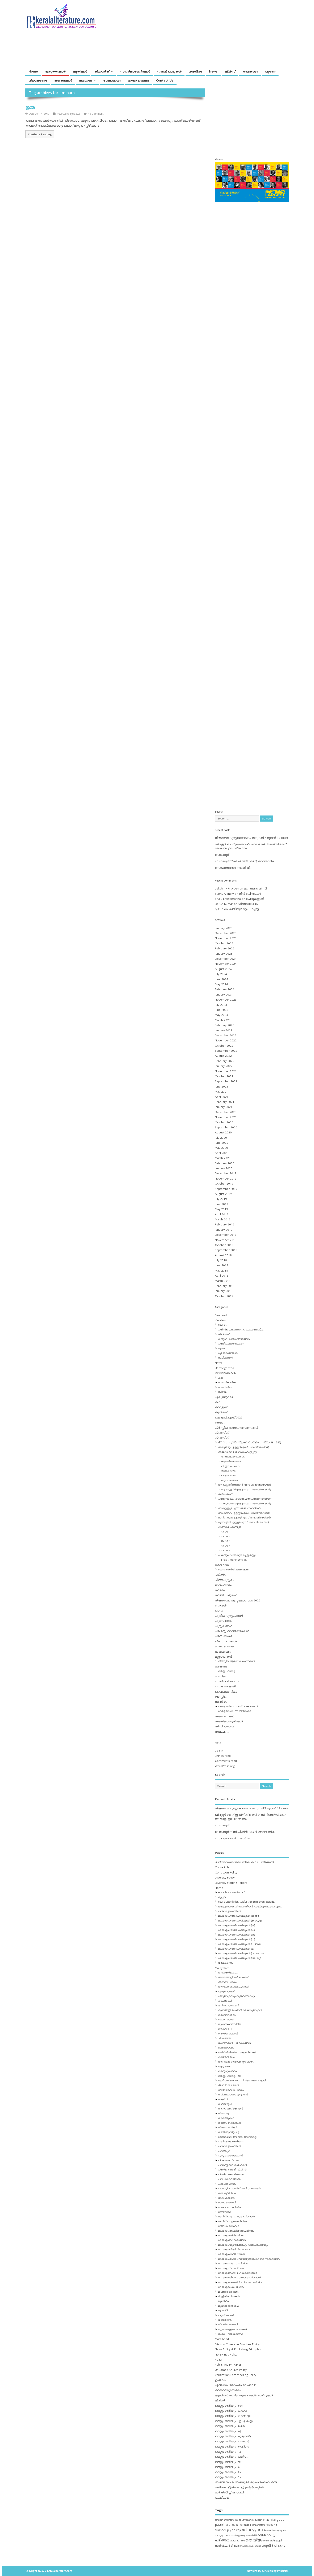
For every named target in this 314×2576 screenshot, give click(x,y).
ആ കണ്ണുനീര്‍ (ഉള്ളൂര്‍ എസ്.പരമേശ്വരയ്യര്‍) (244, 1484)
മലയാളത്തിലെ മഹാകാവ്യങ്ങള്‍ (237, 2273)
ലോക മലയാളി (225, 1686)
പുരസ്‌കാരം (223, 1621)
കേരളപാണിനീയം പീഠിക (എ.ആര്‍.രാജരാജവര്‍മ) (246, 1901)
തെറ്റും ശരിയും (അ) (229, 2076)
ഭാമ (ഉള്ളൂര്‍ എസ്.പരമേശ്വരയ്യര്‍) (239, 1508)
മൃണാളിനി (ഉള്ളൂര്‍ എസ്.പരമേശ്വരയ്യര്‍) (243, 1522)
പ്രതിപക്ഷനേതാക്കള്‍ (230, 1343)
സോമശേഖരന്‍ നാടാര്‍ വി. (233, 868)
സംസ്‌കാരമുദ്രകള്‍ (135, 71)
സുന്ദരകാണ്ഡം (229, 1480)
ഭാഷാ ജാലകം (138, 80)
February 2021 (224, 1102)
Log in (219, 1751)
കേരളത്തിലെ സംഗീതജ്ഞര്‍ (234, 1711)
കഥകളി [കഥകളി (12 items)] (257, 2535)
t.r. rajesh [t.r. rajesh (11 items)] (238, 2530)
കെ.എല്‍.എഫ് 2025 (228, 1417)
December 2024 (225, 959)
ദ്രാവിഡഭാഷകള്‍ (228, 2085)
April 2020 (221, 1153)
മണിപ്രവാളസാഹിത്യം (232, 2221)
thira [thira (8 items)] (266, 2530)
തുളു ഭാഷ (224, 2066)
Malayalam (222, 1968)
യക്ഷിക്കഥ (222, 2498)
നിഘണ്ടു (223, 2113)
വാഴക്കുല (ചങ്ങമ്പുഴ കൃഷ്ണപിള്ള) (236, 1555)
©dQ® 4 (225, 1545)
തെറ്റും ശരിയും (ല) (228, 2472)
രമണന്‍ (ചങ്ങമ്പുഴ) (229, 1527)
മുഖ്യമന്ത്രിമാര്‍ (227, 1353)
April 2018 (221, 1275)
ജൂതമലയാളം (226, 2047)
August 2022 (223, 1056)
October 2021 (224, 1076)
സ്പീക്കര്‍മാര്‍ (225, 1357)
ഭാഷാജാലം (111, 80)
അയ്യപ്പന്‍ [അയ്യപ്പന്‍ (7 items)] (236, 2535)
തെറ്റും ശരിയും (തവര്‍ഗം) (232, 2446)
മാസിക (220, 1676)
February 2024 (224, 989)
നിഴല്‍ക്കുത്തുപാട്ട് (228, 2132)
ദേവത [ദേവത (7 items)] (266, 2540)
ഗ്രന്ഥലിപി (225, 2029)
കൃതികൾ (80, 71)
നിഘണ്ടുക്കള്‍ (226, 2118)
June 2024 (221, 979)
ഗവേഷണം (222, 1565)
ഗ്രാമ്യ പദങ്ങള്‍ (228, 2033)
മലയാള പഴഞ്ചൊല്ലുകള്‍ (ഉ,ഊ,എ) (240, 1920)
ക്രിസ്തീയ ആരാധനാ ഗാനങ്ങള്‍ (236, 1428)
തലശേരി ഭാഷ (226, 2057)
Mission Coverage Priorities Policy (237, 2344)
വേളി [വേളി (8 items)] (236, 2545)
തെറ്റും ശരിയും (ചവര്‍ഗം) (232, 2441)
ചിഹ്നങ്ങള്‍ (224, 2038)
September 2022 (226, 1051)
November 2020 (226, 1117)
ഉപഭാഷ (220, 2380)
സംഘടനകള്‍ (224, 1716)
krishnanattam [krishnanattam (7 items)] (257, 2524)
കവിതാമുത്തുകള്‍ (228, 2005)
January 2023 (223, 1030)
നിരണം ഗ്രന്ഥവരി (229, 2123)
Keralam (220, 1320)
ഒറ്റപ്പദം (222, 1897)
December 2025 (225, 933)
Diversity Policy (225, 1877)
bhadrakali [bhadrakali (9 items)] (269, 2520)
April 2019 (221, 1214)
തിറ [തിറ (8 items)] (243, 2540)
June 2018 (221, 1265)
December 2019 (225, 1173)
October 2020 (224, 1122)
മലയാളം (85, 80)
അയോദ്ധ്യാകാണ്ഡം (233, 1456)
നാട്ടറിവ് (223, 2099)
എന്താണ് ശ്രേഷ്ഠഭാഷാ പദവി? (235, 2385)
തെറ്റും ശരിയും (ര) (227, 2467)
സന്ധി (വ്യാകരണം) (230, 2334)
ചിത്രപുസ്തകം (224, 1580)
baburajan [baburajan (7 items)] (257, 2519)
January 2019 (223, 1230)
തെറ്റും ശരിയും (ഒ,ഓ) (230, 2426)
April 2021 (221, 1097)
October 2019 (224, 1183)
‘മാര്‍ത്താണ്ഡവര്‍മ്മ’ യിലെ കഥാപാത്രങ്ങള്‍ (244, 1862)
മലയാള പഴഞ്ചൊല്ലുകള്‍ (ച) (236, 1930)
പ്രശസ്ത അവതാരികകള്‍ (232, 1631)
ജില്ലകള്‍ (224, 1334)
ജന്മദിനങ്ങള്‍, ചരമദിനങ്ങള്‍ (234, 2043)
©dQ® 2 (225, 1536)
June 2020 (221, 1143)
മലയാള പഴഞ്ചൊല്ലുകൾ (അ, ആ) (239, 1958)
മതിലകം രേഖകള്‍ (228, 2226)
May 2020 (221, 1148)
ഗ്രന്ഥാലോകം (248, 904)
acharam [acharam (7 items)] (219, 2519)
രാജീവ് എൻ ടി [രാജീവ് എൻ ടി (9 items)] (224, 2545)
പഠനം (219, 1610)
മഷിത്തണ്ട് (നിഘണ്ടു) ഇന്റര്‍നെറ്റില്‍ (239, 2487)
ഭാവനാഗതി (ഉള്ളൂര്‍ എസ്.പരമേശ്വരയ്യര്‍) (244, 1513)
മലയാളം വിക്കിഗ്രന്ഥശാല (234, 2249)
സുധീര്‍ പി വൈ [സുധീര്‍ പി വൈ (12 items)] (273, 2545)
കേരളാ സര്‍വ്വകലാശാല (233, 1569)
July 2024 (221, 974)
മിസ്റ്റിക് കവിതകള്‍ (228, 2296)
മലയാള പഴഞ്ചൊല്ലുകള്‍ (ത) (236, 1934)
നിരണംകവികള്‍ (227, 2127)
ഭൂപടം (221, 1348)
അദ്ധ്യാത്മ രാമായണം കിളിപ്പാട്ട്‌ (237, 1452)
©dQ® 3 (225, 1541)
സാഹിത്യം (225, 1387)
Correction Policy (226, 1872)
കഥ (217, 1402)
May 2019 (221, 1209)
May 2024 (221, 984)
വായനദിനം (225, 2320)
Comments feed (226, 1761)
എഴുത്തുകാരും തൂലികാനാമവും (236, 1996)
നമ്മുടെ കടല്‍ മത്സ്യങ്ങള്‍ (234, 1339)
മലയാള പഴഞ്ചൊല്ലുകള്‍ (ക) (236, 1925)
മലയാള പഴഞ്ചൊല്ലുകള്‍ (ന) (236, 1939)
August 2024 (223, 969)
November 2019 (226, 1178)
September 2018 (226, 1250)
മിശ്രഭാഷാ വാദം (228, 2291)
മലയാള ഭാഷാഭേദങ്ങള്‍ (232, 2240)
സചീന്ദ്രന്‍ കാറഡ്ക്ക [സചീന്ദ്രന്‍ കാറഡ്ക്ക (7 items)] (250, 2545)
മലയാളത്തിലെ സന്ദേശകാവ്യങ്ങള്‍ (239, 2277)
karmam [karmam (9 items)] (245, 2525)
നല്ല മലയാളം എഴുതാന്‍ (233, 2094)
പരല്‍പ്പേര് (224, 2151)
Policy (218, 2359)
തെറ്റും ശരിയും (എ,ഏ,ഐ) (234, 2421)
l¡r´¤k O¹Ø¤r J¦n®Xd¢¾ (234, 1559)
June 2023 (221, 1010)
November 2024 (226, 964)
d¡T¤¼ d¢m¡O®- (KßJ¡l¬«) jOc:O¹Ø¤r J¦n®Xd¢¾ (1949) (249, 1442)
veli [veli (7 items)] (271, 2530)
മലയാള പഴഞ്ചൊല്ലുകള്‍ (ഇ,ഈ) (239, 1915)
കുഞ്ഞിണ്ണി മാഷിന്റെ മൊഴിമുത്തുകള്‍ (240, 2010)
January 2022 (223, 1066)
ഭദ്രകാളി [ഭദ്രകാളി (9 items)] (276, 2540)
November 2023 (226, 999)
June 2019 (221, 1204)
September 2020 (226, 1127)
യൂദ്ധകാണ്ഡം (228, 1475)
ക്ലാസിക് (101, 71)
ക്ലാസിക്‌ (222, 1433)
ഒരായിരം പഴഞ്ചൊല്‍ (231, 1892)
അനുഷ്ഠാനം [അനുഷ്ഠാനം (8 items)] (279, 2530)
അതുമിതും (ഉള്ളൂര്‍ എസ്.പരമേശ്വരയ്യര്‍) (243, 1447)
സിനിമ (222, 1392)
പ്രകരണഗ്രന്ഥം (228, 2160)
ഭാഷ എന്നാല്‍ (226, 2198)
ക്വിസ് (230, 71)
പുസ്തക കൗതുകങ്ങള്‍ (230, 2155)
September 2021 (226, 1081)
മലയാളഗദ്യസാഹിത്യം (233, 2263)
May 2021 (221, 1091)
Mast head (222, 2339)
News (213, 71)
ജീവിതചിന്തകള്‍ (250, 894)
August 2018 (223, 1255)
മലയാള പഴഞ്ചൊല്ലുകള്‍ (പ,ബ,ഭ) (239, 1944)
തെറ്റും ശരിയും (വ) (228, 2477)
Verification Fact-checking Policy (235, 2375)
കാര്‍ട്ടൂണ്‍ (221, 1407)
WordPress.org (225, 1766)
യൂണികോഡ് (225, 2315)
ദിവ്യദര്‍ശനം (226, 1494)
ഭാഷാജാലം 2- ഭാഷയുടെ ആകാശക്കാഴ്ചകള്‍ (246, 2482)
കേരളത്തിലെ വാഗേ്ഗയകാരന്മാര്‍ (238, 1706)
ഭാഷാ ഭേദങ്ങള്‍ (227, 2202)
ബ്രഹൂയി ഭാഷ (227, 2193)
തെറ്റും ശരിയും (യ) (228, 2462)
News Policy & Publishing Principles (238, 2349)
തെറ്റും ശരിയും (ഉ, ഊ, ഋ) (233, 2416)
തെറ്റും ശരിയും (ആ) (229, 2405)
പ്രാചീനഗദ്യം (227, 2184)
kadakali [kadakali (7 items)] (235, 2524)
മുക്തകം (223, 2301)
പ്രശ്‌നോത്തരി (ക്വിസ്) (232, 2169)
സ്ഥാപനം (222, 1731)
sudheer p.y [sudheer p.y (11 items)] (223, 2530)
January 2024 (223, 994)
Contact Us (164, 80)
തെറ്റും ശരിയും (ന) (228, 2451)
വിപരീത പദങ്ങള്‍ (228, 2324)
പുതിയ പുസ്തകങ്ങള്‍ (229, 1616)
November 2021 (226, 1071)
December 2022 (225, 1035)
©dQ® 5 (225, 1550)
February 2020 (224, 1163)
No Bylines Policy (226, 2354)
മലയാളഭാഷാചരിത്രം (231, 2287)
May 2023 (221, 1015)
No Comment (95, 113)
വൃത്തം (270, 71)
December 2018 (225, 1235)
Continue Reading (40, 134)
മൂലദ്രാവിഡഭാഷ (228, 2306)
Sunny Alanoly (224, 894)
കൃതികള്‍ (221, 1412)
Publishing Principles (228, 2364)
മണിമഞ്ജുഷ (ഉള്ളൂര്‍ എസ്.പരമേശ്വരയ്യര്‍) (244, 1517)
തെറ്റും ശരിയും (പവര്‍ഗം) (232, 2456)
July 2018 (221, 1260)
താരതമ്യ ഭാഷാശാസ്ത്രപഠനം (236, 2061)
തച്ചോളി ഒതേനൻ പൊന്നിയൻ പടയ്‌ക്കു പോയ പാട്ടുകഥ (250, 1906)
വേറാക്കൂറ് (222, 855)
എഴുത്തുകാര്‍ (55, 71)
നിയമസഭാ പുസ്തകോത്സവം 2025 (237, 1600)
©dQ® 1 (225, 1531)
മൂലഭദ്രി (223, 2310)
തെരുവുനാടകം (227, 2071)
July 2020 (221, 1138)
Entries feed (223, 1756)
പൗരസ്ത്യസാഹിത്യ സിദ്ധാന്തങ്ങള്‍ (239, 2188)
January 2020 (223, 1168)
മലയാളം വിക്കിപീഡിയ (231, 2254)
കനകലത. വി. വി (255, 888)
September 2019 (226, 1189)
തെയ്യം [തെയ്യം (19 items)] (253, 2540)
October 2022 (224, 1046)
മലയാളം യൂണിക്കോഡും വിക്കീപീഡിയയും (243, 2245)
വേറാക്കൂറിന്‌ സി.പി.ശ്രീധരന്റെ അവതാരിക (244, 861)
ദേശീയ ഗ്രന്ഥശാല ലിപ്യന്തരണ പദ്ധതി (242, 2080)
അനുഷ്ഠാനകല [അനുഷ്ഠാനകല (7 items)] (222, 2535)
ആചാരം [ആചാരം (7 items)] (246, 2535)
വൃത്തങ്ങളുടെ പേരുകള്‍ (232, 2329)
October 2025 (224, 943)
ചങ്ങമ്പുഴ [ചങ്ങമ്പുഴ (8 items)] (235, 2540)
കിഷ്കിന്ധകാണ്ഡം (230, 1466)
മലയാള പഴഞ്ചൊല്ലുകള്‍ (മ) (236, 1948)
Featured (221, 1315)
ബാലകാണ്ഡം (228, 1470)
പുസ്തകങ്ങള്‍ (223, 1626)
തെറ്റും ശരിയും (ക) (228, 2431)
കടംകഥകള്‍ (63, 80)
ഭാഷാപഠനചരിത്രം (229, 2207)
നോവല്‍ (220, 1605)
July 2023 (221, 1005)
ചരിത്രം (220, 1575)
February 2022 (224, 1061)
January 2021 (223, 1107)
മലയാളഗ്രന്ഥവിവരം (231, 2268)
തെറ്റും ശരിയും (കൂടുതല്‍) (233, 2436)
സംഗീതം (195, 71)
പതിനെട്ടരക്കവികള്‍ (229, 1911)
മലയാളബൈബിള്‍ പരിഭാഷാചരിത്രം (240, 2282)
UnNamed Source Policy (231, 2370)
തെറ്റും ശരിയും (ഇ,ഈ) (231, 2411)
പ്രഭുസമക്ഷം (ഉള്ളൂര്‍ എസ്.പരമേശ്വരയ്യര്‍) (245, 1498)
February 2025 (224, 948)
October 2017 (224, 1296)
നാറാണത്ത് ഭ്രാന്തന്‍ (230, 2108)
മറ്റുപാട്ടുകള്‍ (223, 1656)
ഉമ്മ (29, 107)
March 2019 (222, 1219)
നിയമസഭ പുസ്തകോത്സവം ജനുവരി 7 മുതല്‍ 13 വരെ (251, 838)
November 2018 (226, 1240)
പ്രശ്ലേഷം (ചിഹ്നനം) (230, 2174)
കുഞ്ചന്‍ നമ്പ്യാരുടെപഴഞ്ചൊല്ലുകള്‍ (244, 2395)
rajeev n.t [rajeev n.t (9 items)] (271, 2525)
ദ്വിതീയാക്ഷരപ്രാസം (231, 2090)
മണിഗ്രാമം (225, 2212)
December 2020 (225, 1112)
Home (33, 71)
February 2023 (224, 1025)
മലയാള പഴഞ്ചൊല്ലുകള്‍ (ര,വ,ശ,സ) (241, 1953)
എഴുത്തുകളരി (226, 1991)
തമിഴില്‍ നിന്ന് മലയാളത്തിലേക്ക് (236, 2052)
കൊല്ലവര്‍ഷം (227, 2015)
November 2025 (226, 938)
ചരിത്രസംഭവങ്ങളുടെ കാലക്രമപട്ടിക (240, 1329)
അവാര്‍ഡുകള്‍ (225, 1373)
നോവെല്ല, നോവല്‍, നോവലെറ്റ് (237, 2137)
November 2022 (226, 1040)
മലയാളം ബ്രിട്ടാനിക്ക (230, 2235)
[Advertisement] (208, 33)
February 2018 (224, 1286)
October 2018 (224, 1245)
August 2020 (223, 1132)
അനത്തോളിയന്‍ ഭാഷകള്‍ (233, 1977)
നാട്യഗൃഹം (225, 2104)
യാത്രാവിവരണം (227, 1681)
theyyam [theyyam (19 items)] (254, 2529)
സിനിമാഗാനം (224, 1726)
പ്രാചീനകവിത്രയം (229, 2179)
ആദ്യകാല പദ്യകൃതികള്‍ (233, 1986)
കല (220, 1377)
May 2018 (221, 1270)
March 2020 (222, 1158)
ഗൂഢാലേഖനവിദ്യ (229, 2024)
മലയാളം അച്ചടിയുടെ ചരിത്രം (236, 2230)
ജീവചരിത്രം (223, 1585)
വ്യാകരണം (38, 80)
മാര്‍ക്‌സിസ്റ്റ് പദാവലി (229, 2492)
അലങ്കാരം (250, 71)
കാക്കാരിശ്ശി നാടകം (228, 2390)
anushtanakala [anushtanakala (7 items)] (231, 2519)
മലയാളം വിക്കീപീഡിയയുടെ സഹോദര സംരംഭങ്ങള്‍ (249, 2259)
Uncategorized (224, 1368)
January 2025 (223, 953)
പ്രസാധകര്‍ (223, 1636)
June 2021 (221, 1086)
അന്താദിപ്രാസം (227, 1982)
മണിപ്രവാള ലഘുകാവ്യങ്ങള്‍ (236, 2216)
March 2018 (222, 1281)
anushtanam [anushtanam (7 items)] (245, 2519)
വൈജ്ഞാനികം (226, 1691)
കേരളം (222, 1324)
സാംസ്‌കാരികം (227, 1382)
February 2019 (224, 1224)
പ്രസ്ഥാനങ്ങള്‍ (226, 1641)
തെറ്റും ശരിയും (227, 1671)
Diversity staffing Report (231, 1883)
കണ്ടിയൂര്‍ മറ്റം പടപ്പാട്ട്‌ (244, 909)
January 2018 (223, 1291)
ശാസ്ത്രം (220, 1696)
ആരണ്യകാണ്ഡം (231, 1461)
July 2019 (221, 1199)
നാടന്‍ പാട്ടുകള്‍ (169, 71)
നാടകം (220, 1590)
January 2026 (223, 928)
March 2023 (222, 1020)
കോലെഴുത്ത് (225, 2019)
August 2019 (223, 1194)
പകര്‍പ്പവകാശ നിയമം (230, 2141)
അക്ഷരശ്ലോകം (228, 1972)
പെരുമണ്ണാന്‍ (255, 899)
